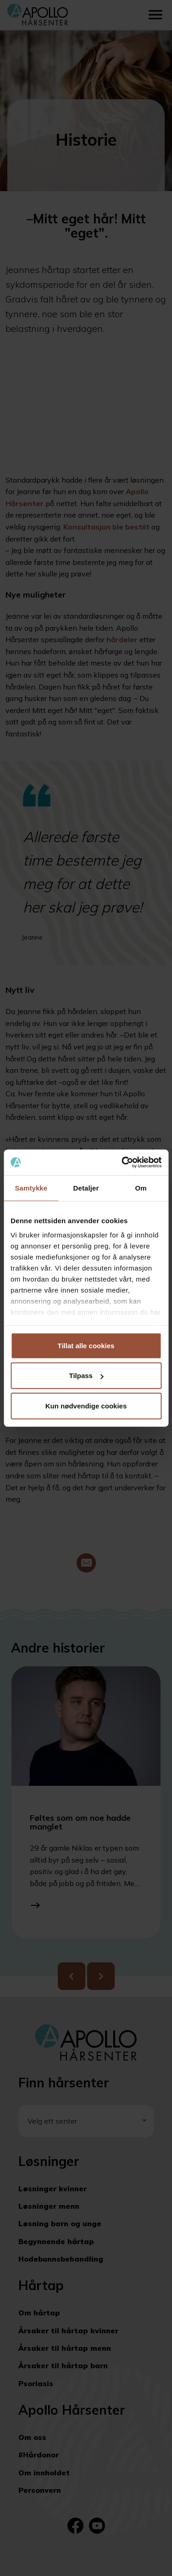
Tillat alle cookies (86, 1345)
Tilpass (86, 1375)
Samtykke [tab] (31, 1187)
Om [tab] (141, 1187)
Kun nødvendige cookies (86, 1405)
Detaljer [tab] (86, 1187)
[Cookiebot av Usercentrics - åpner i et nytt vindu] (122, 1162)
